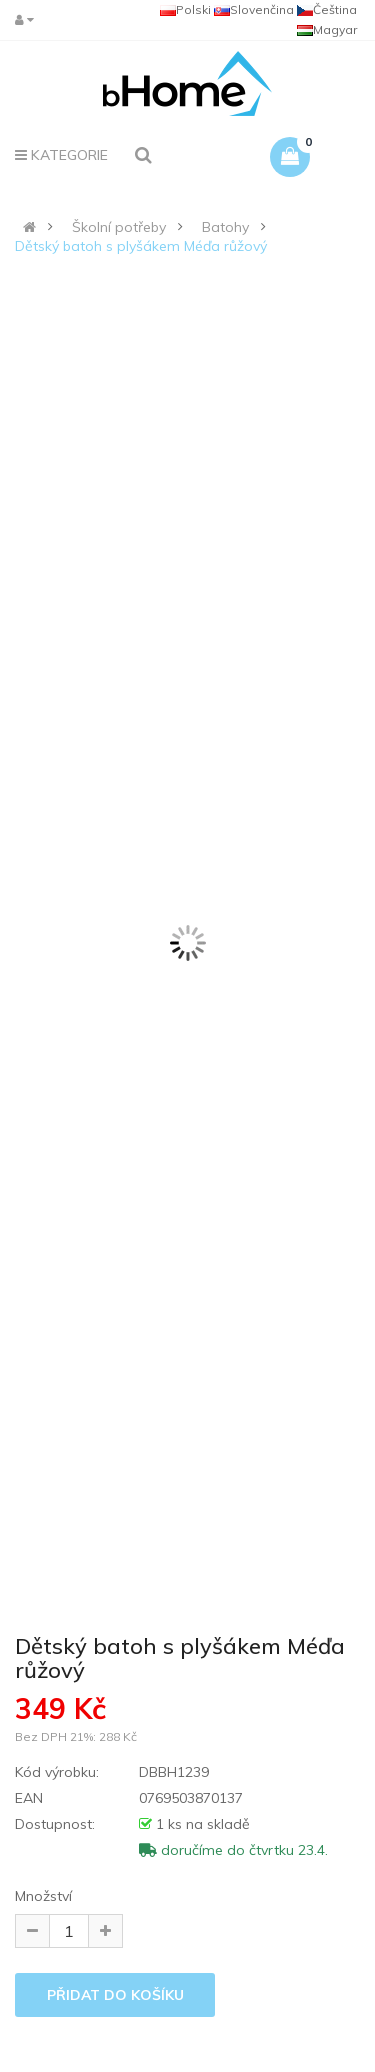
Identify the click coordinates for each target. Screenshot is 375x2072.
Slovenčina (254, 9)
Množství (43, 1896)
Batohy (225, 227)
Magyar (327, 29)
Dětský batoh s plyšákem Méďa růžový (141, 246)
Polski (185, 9)
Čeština (327, 9)
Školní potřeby (119, 227)
